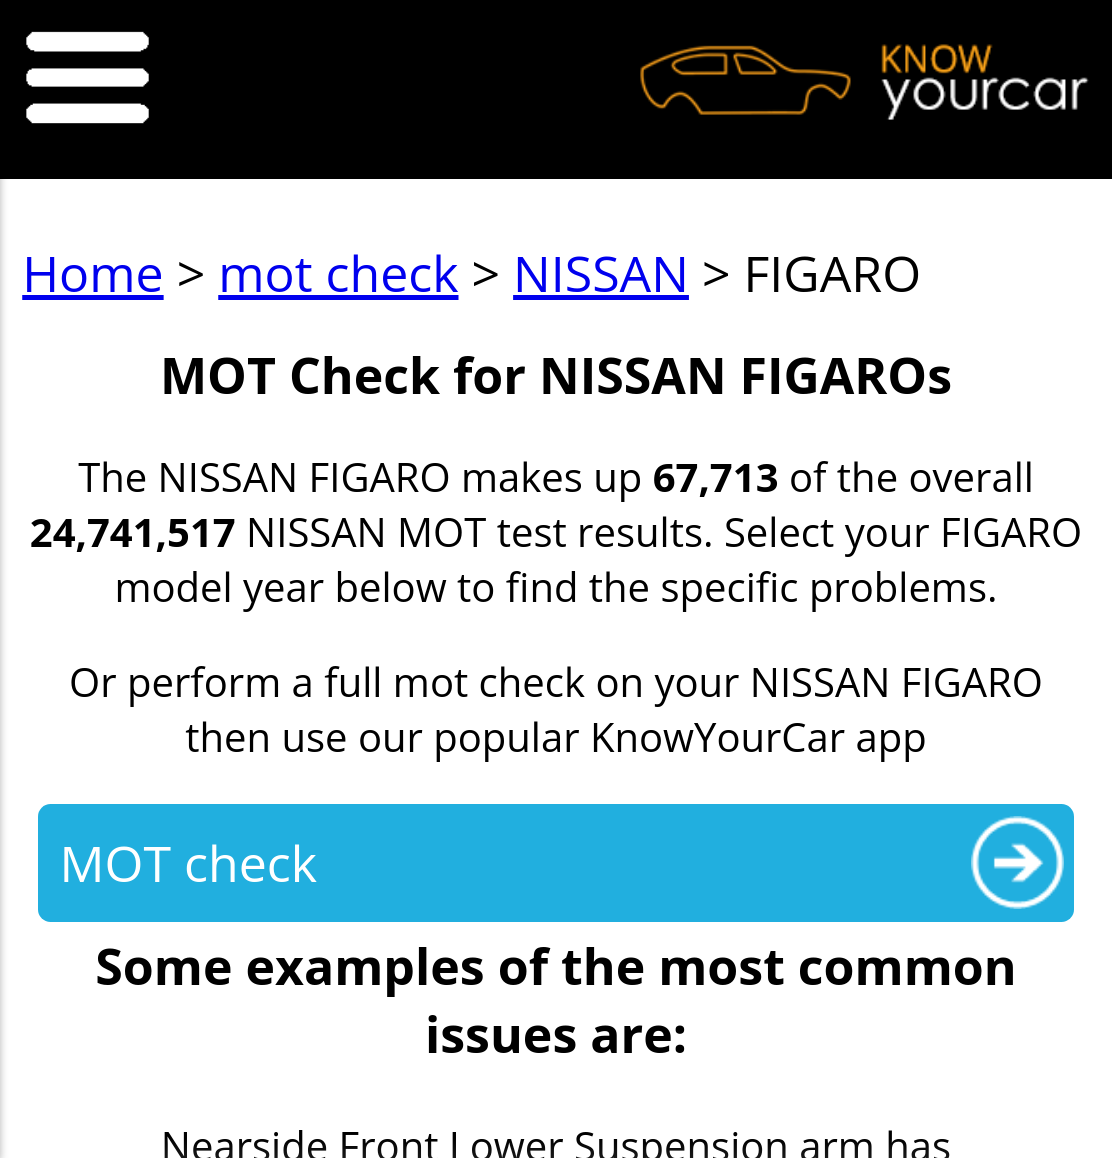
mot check (338, 273)
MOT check (188, 863)
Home (92, 273)
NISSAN (601, 273)
